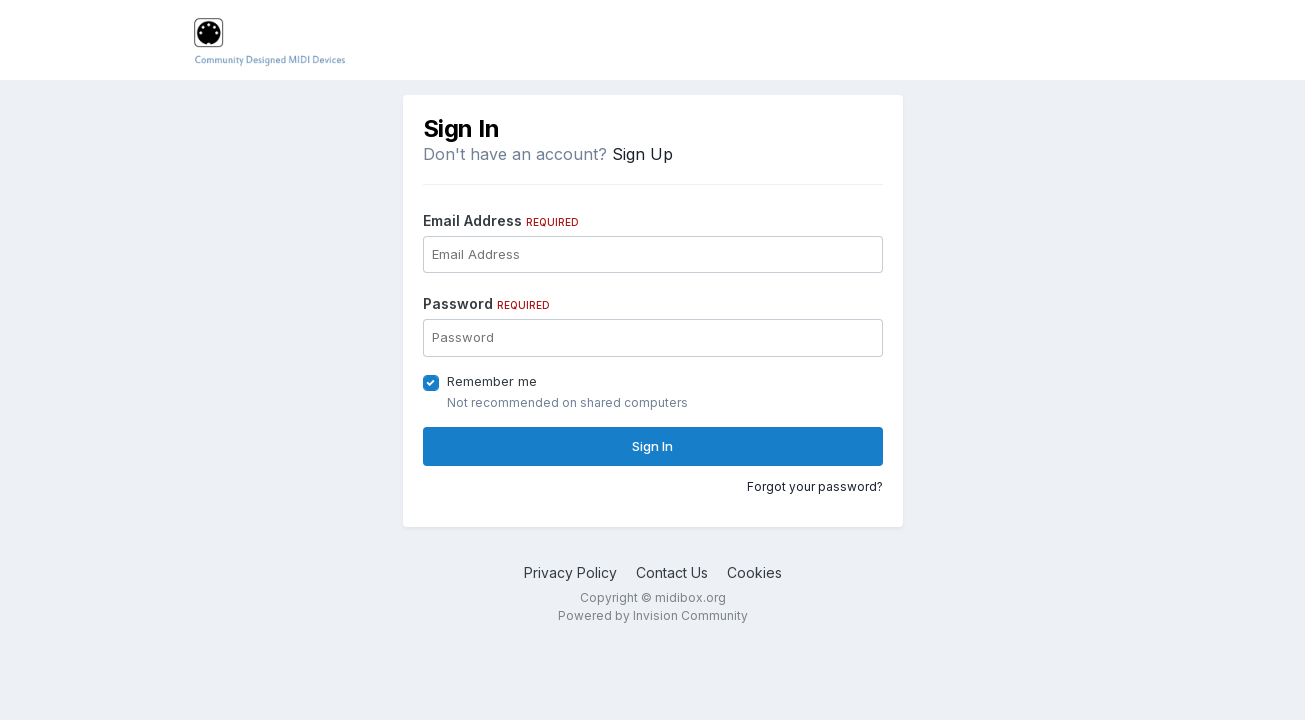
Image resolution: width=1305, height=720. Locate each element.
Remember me (492, 381)
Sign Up (642, 154)
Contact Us (672, 572)
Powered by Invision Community (653, 615)
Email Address (501, 220)
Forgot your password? (815, 486)
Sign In (652, 446)
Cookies (754, 572)
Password (486, 303)
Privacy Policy (570, 572)
